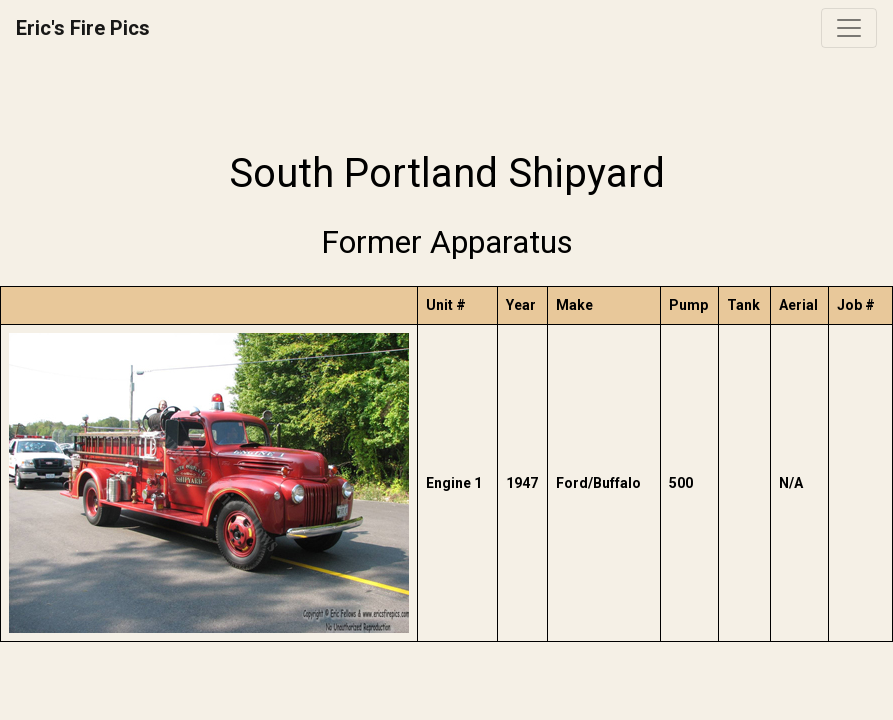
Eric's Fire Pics (83, 28)
